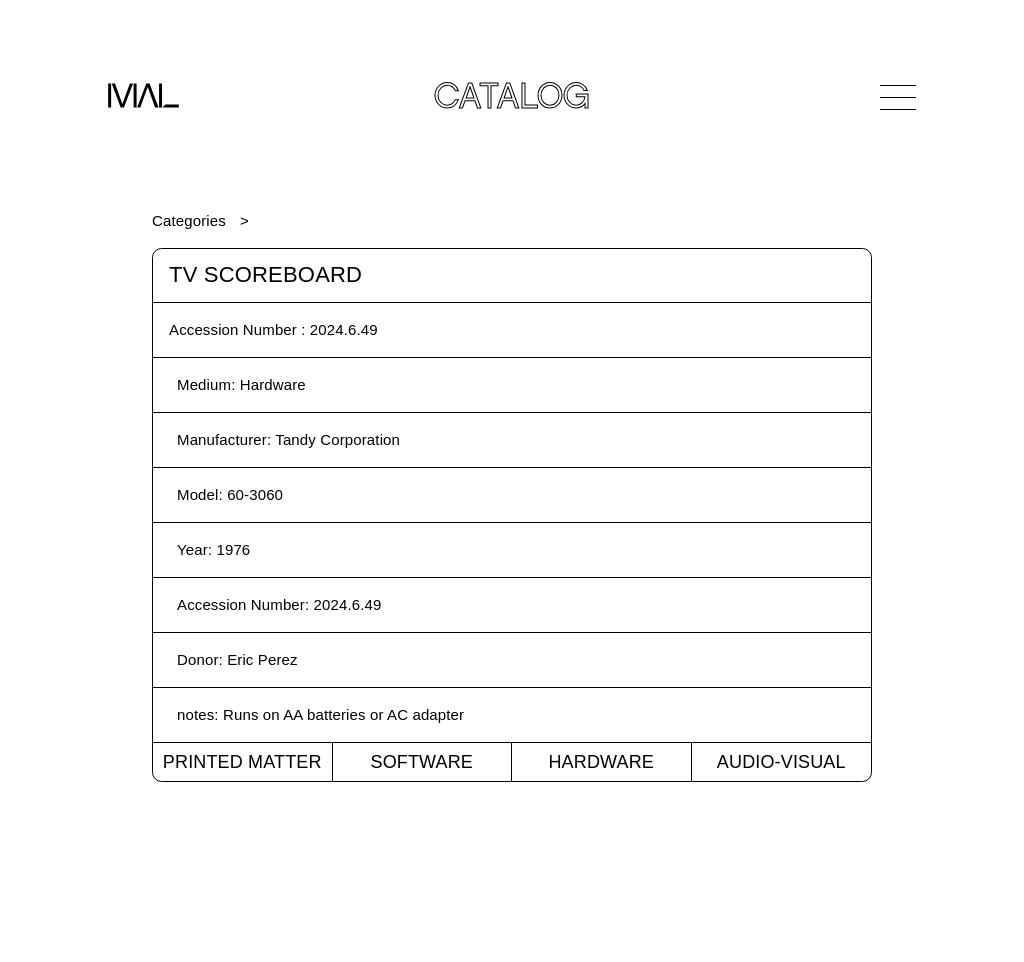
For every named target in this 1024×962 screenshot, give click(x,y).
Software (421, 762)
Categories (189, 220)
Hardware (601, 762)
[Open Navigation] (898, 97)
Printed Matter (242, 762)
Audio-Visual (781, 762)
